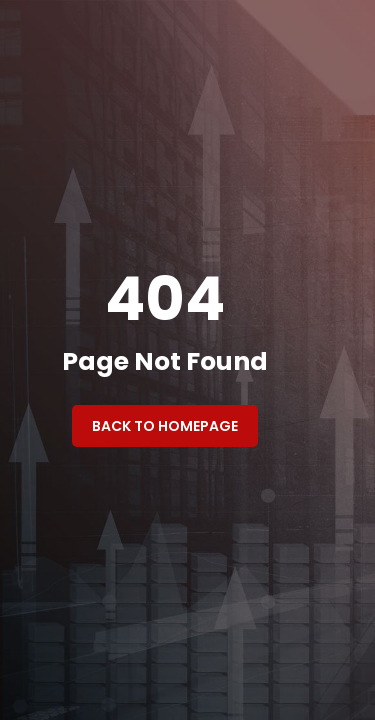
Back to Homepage (165, 426)
